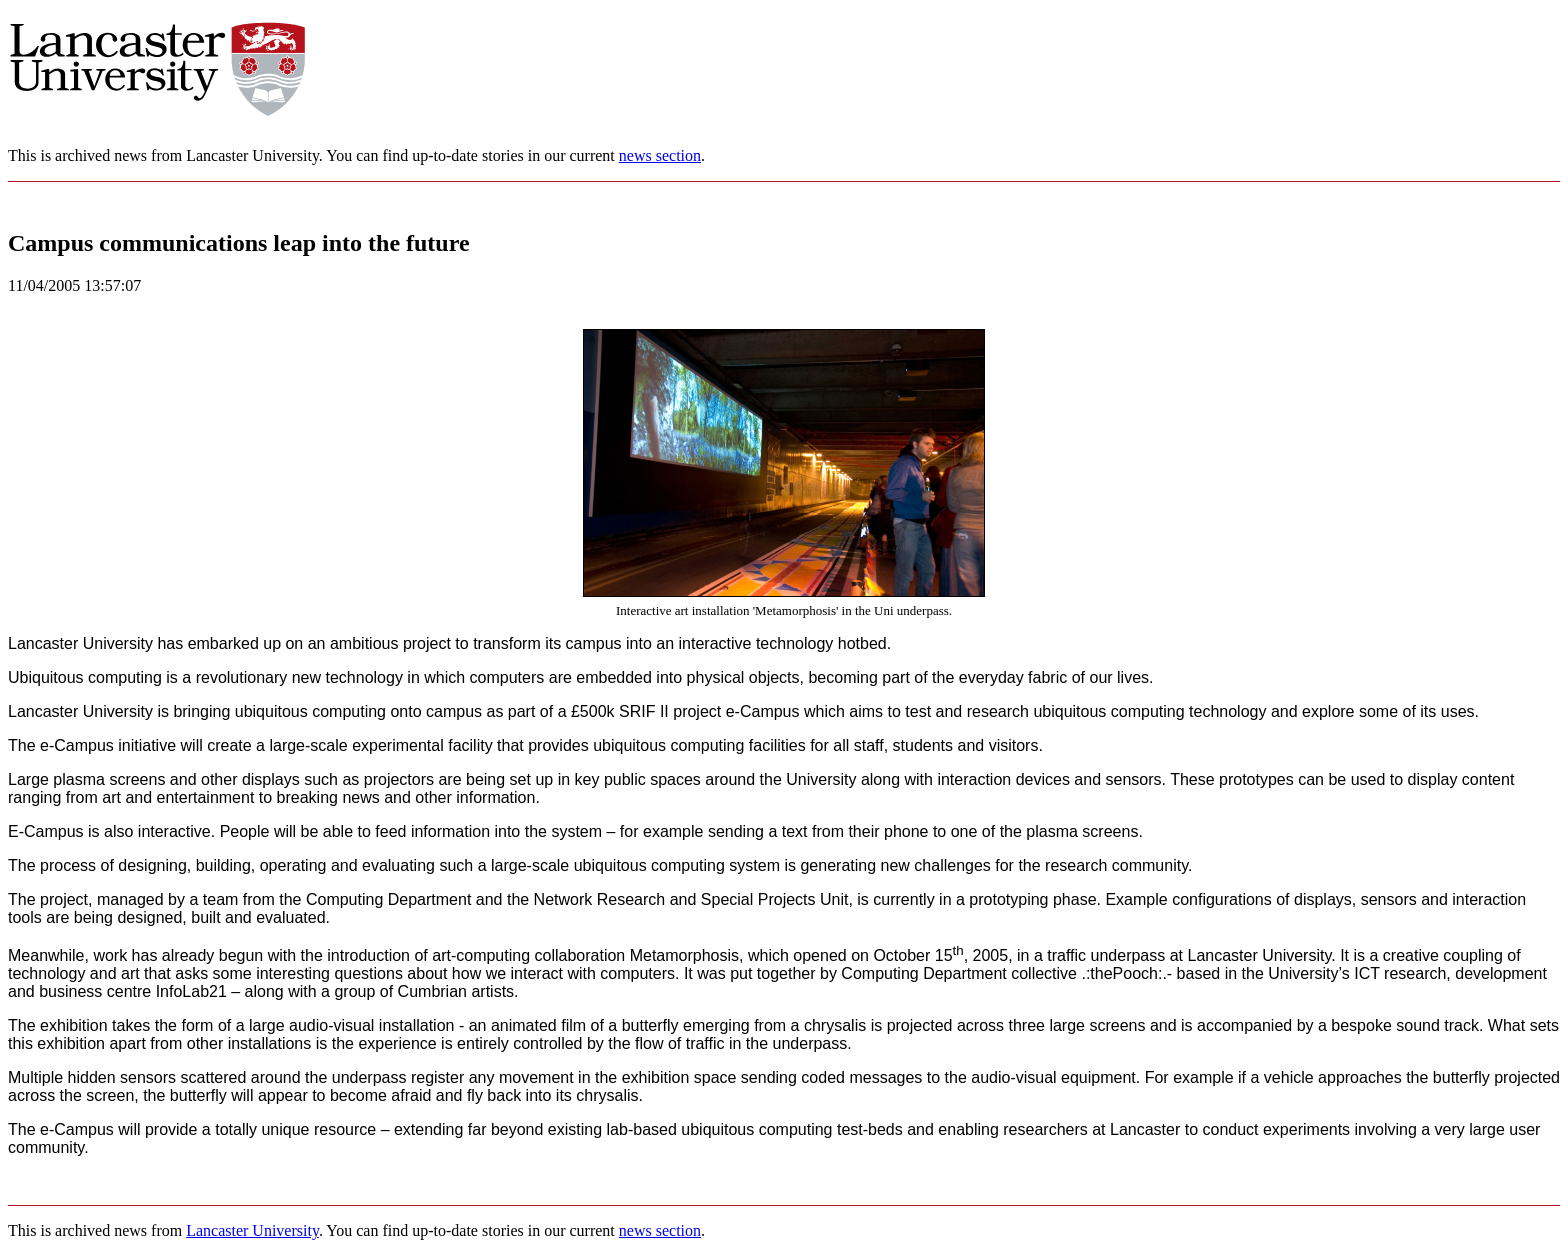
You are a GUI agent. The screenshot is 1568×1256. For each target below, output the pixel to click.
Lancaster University (252, 1230)
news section (660, 155)
